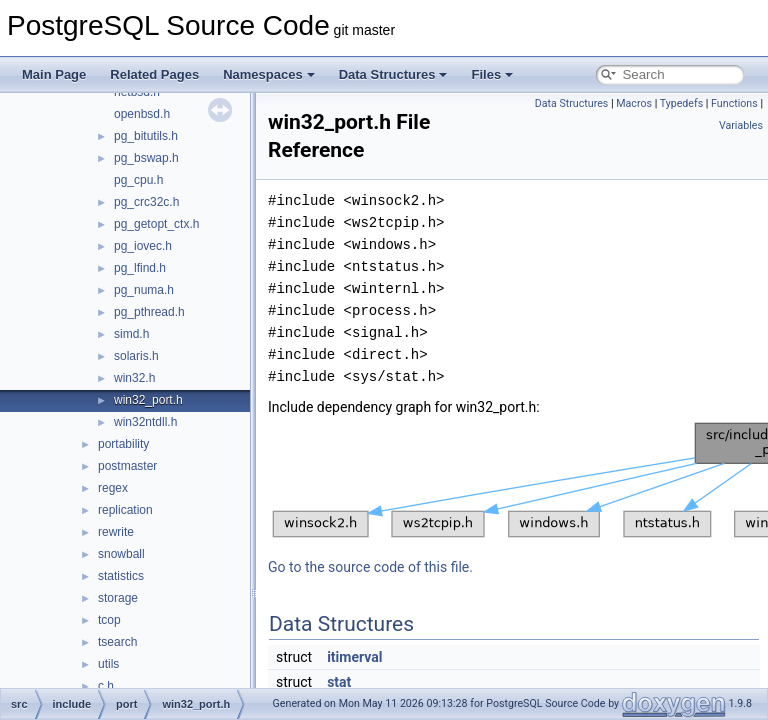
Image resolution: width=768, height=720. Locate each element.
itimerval (354, 657)
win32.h (134, 378)
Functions (734, 103)
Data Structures (393, 74)
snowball (121, 554)
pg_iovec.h (143, 246)
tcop (109, 620)
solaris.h (136, 356)
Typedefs (682, 103)
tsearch (117, 642)
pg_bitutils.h (146, 136)
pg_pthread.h (149, 312)
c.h (106, 686)
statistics (121, 576)
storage (118, 598)
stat (339, 682)
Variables (741, 125)
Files (492, 74)
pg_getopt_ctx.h (156, 224)
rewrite (116, 532)
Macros (634, 103)
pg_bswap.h (146, 158)
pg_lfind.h (140, 268)
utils (108, 664)
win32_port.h (148, 400)
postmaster (127, 466)
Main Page (54, 74)
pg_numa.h (144, 290)
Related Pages (154, 74)
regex (113, 488)
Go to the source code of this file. (370, 567)
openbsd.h (142, 114)
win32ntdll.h (145, 422)
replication (125, 510)
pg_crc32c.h (146, 202)
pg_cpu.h (138, 180)
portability (123, 444)
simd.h (131, 334)
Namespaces (269, 74)
